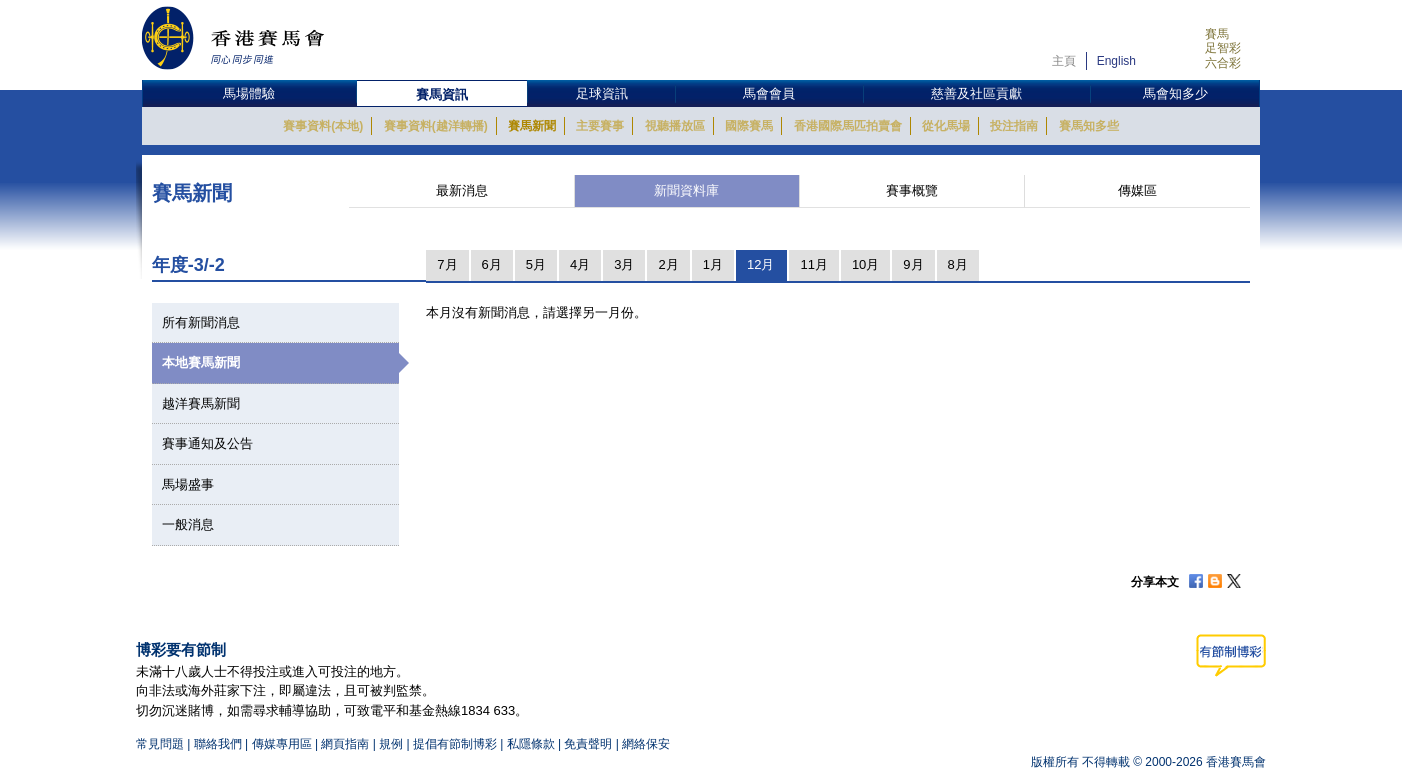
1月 (713, 264)
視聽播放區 (675, 126)
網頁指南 (345, 744)
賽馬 (1217, 34)
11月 (813, 264)
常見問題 (160, 744)
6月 (492, 264)
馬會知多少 (1175, 93)
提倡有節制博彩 (455, 744)
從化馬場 (946, 126)
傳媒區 (1137, 190)
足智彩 (1223, 48)
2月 (668, 264)
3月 (624, 264)
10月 (865, 264)
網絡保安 (646, 744)
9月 (913, 264)
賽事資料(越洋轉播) (436, 126)
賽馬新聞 (532, 126)
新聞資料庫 (686, 190)
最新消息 (462, 190)
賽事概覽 (912, 190)
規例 (392, 744)
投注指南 (1014, 126)
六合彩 (1223, 63)
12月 (760, 264)
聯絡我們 (218, 744)
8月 (958, 264)
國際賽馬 (749, 126)
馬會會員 (769, 93)
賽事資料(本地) (323, 126)
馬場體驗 (249, 93)
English (1116, 61)
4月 (580, 264)
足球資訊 (602, 93)
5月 (536, 264)
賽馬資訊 (442, 94)
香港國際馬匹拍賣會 (848, 126)
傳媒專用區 (282, 744)
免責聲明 (588, 744)
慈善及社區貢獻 (976, 93)
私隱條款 (531, 744)
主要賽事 (600, 126)
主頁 (1064, 61)
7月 (447, 264)
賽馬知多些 (1089, 126)
